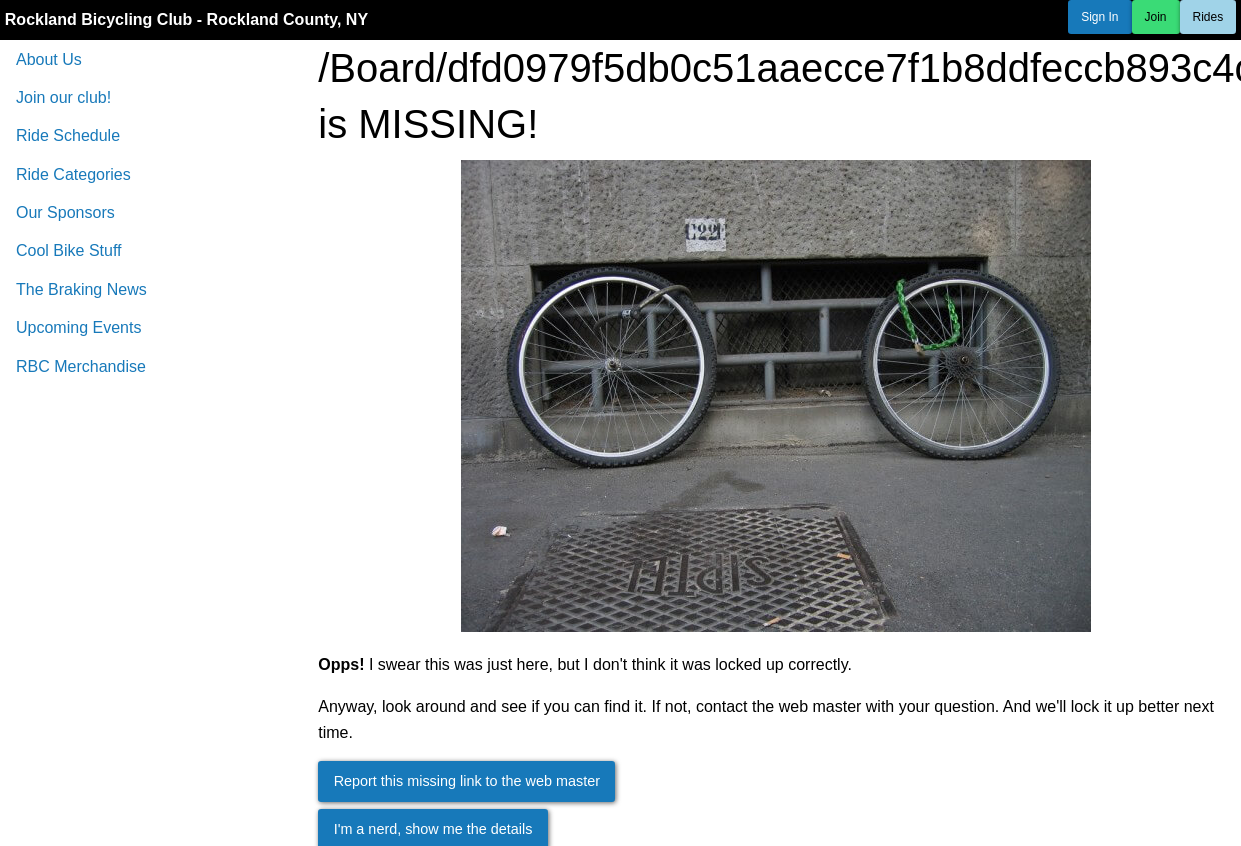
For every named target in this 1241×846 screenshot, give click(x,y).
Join (1156, 17)
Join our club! (63, 97)
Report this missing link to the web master (467, 781)
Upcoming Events (78, 327)
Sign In (1099, 17)
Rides (1208, 17)
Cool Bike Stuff (69, 250)
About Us (49, 59)
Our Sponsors (65, 212)
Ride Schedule (68, 135)
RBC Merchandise (81, 366)
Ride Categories (73, 174)
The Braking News (81, 289)
